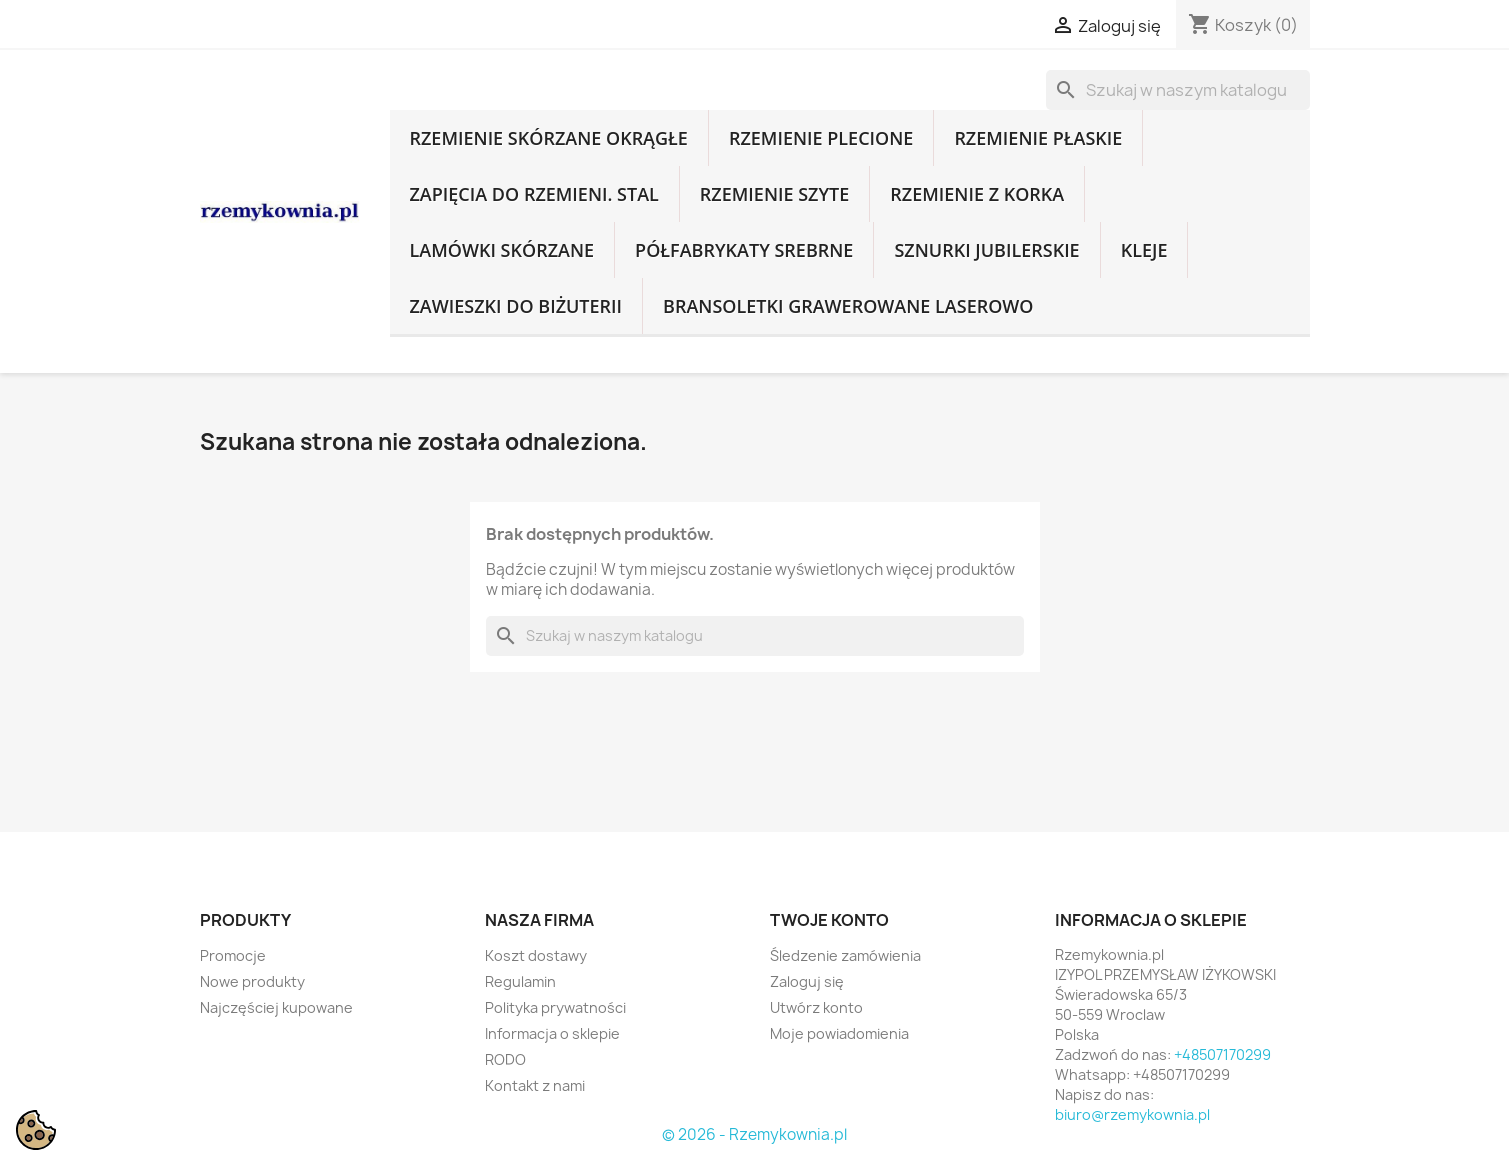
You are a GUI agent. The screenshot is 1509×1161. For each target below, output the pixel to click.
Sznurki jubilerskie (986, 250)
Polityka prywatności (555, 1007)
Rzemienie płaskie (1038, 138)
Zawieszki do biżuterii (516, 306)
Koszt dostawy (536, 955)
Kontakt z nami (535, 1085)
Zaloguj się (807, 981)
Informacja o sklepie (552, 1033)
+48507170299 (1222, 1054)
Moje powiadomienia (839, 1033)
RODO (505, 1059)
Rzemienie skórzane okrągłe (549, 138)
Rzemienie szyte (774, 194)
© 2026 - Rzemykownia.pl (754, 1134)
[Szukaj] (1178, 90)
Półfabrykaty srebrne (744, 250)
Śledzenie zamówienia (845, 955)
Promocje (233, 955)
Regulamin (520, 981)
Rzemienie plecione (821, 138)
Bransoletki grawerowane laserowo (848, 306)
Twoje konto (829, 920)
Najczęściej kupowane (276, 1007)
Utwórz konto (816, 1007)
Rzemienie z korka (977, 194)
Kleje (1144, 250)
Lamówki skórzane (502, 250)
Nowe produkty (252, 981)
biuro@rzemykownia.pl (1132, 1114)
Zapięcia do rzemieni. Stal (534, 194)
